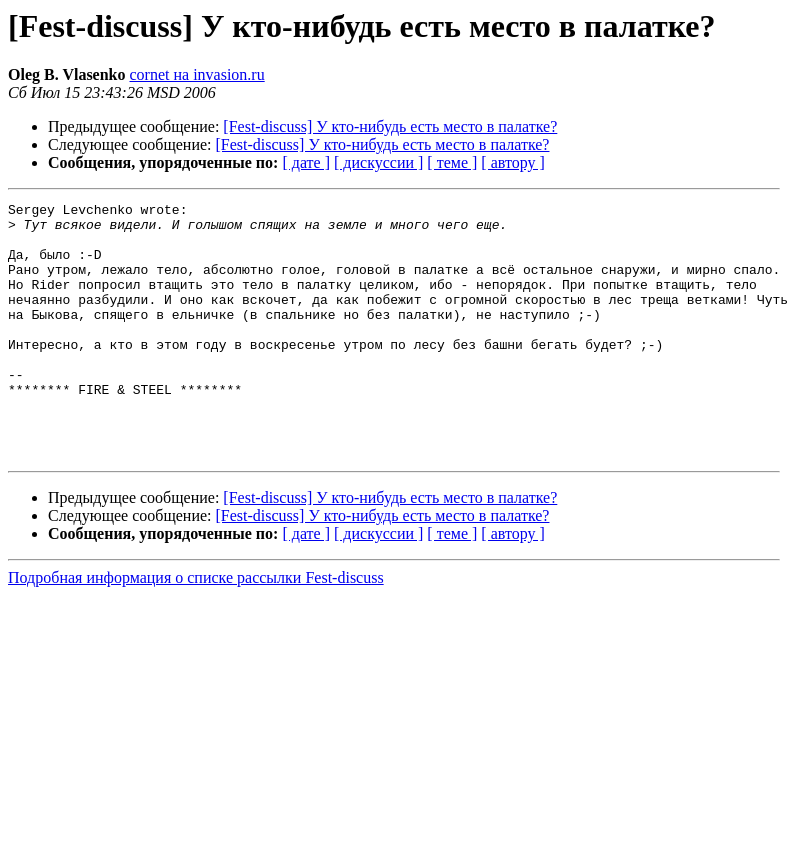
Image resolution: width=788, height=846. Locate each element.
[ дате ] (306, 162)
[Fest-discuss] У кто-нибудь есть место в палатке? (390, 126)
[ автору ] (512, 162)
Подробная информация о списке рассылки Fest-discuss (196, 628)
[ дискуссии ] (378, 162)
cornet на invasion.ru (197, 74)
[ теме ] (452, 162)
